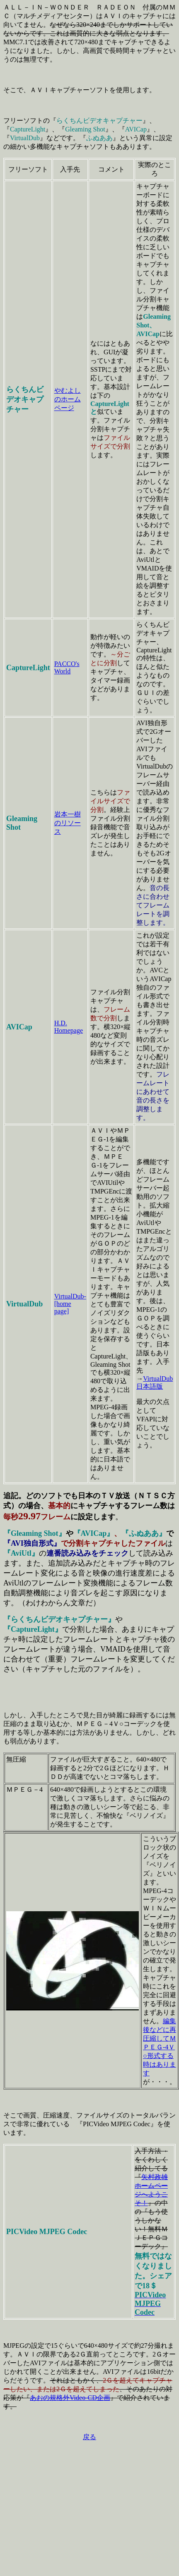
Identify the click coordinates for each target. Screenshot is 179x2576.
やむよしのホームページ (67, 399)
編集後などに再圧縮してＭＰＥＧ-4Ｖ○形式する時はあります (159, 2047)
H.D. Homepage (68, 1026)
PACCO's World (67, 667)
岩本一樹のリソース (67, 823)
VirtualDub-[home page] (70, 1304)
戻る (89, 2436)
